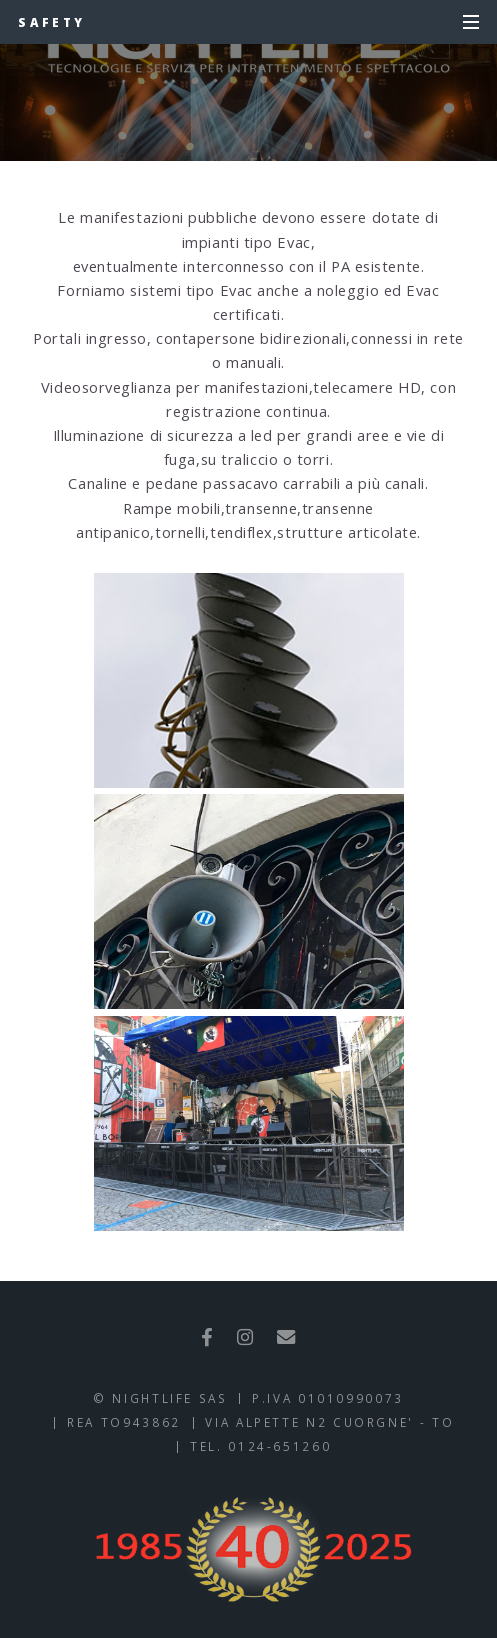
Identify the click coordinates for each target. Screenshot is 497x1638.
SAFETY (51, 22)
